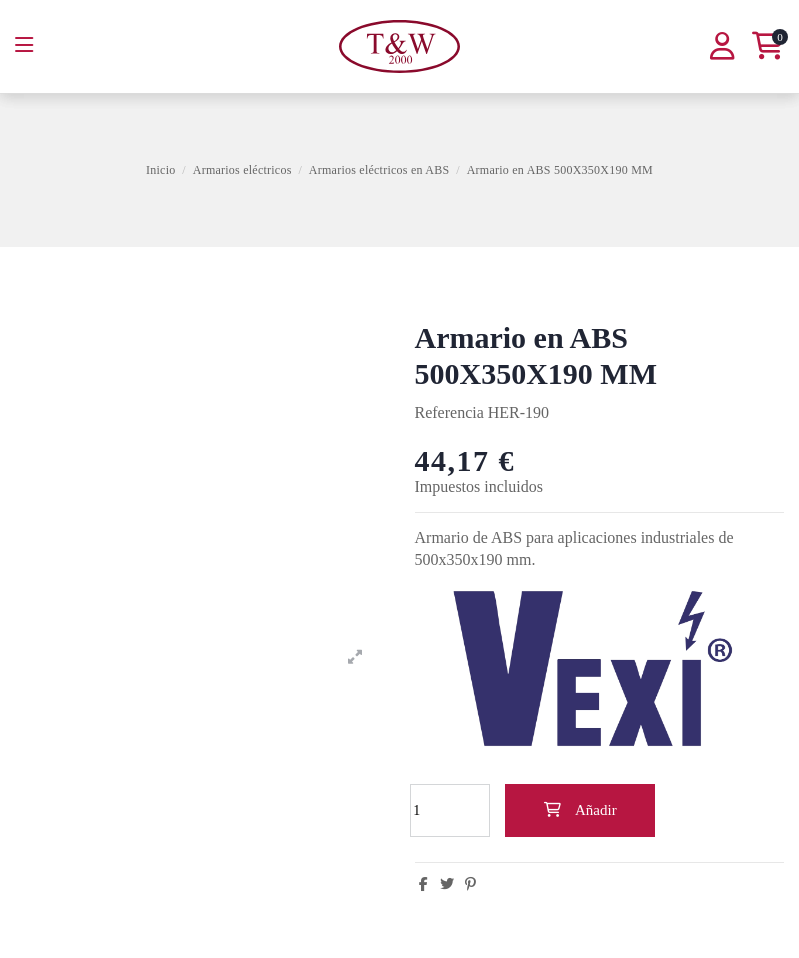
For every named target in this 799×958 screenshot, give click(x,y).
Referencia (449, 412)
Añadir (579, 810)
